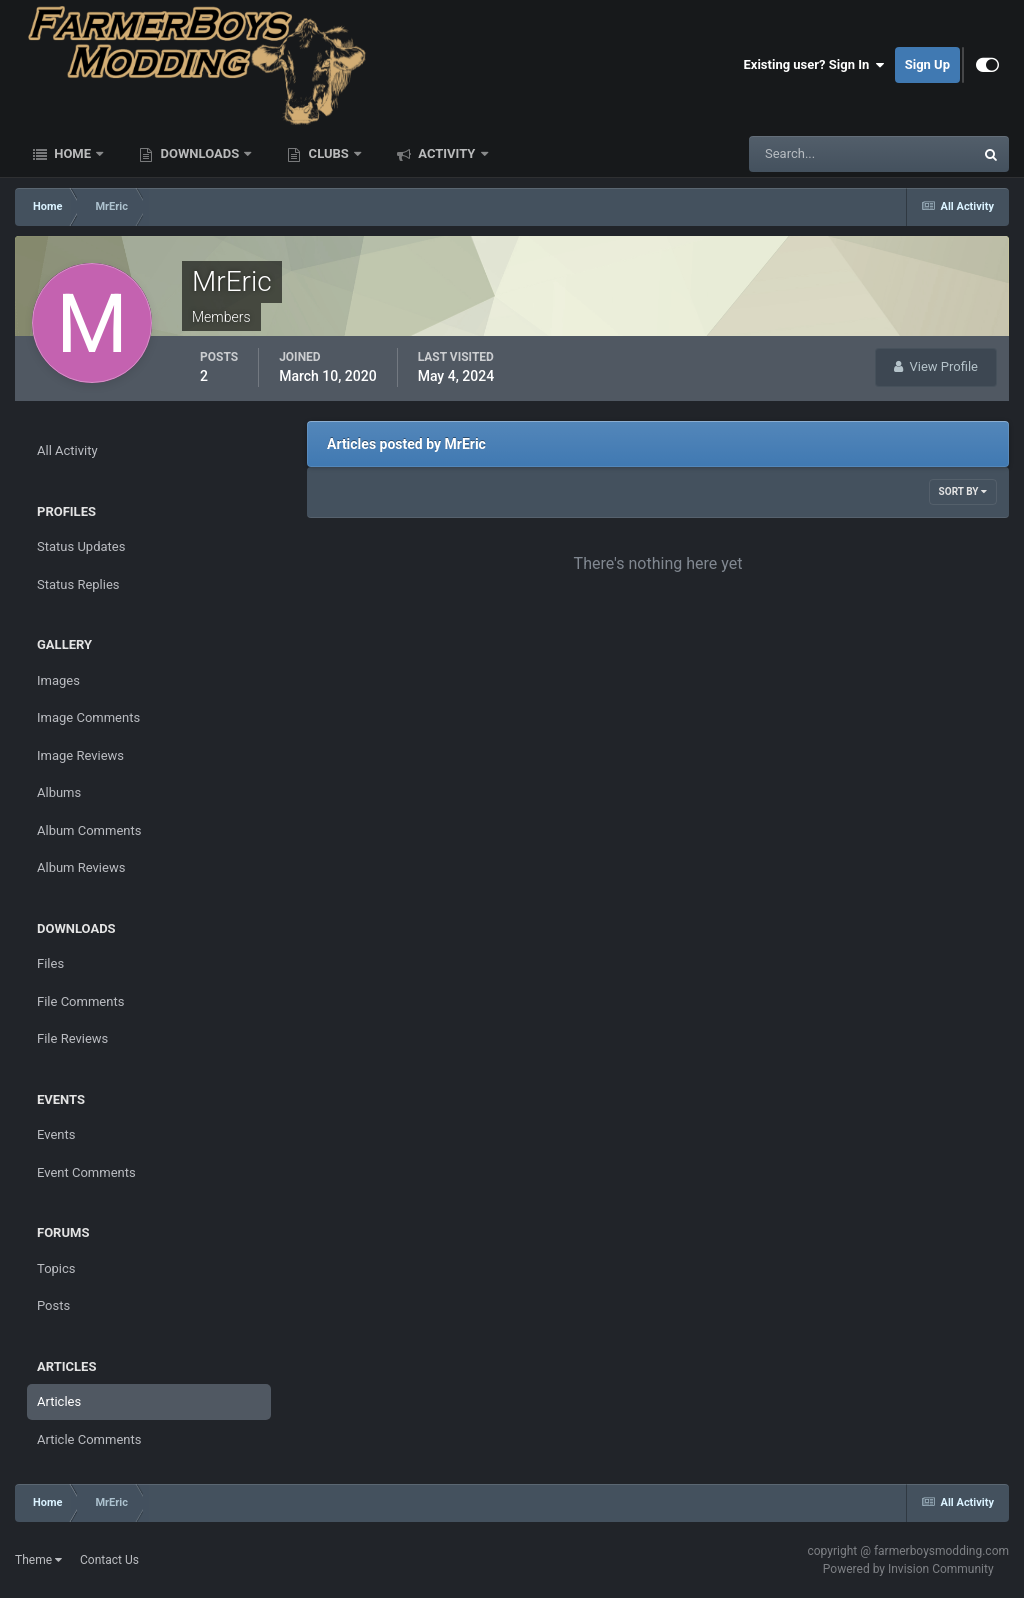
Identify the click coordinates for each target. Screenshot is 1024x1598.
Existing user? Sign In (814, 65)
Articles (59, 1401)
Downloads (199, 153)
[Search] (800, 154)
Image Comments (88, 717)
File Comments (80, 1001)
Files (50, 963)
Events (56, 1134)
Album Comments (89, 830)
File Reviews (72, 1038)
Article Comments (89, 1439)
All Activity (67, 450)
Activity (447, 153)
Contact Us (109, 1560)
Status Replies (78, 584)
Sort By (963, 491)
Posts (53, 1305)
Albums (59, 792)
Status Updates (81, 546)
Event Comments (86, 1172)
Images (58, 680)
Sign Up (927, 64)
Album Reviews (81, 867)
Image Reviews (80, 755)
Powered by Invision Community (908, 1569)
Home (72, 153)
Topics (56, 1268)
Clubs (328, 153)
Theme (38, 1560)
